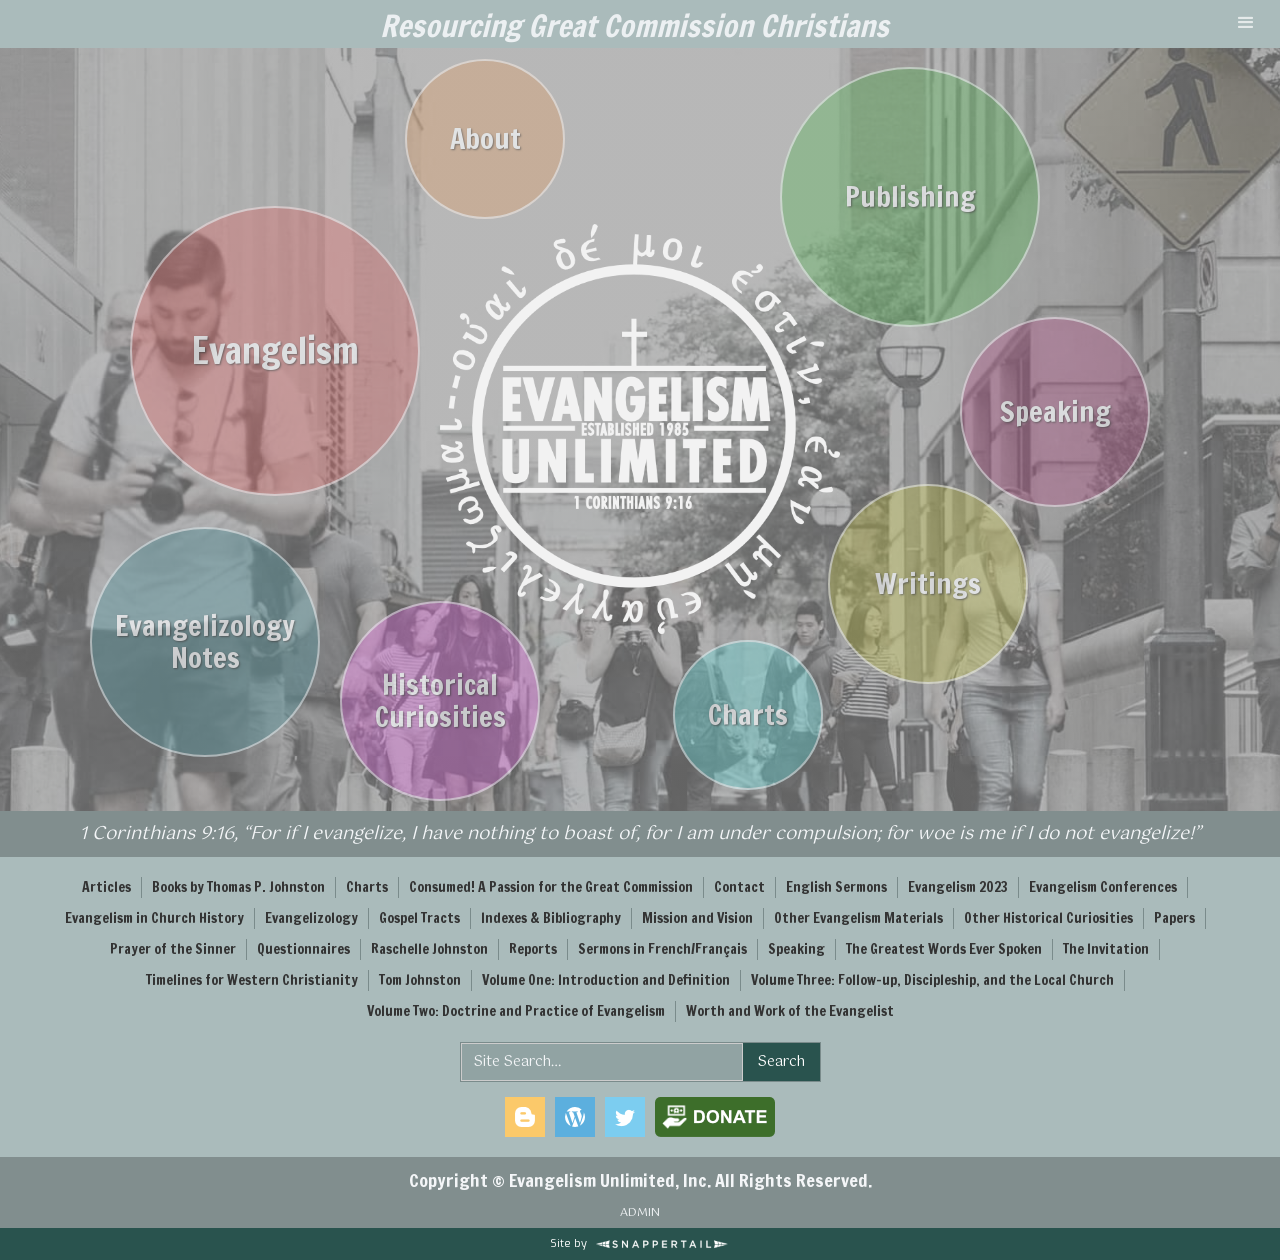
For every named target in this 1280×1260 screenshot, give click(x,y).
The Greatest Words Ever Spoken (944, 949)
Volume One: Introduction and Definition (606, 980)
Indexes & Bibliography (551, 918)
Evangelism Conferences (1103, 887)
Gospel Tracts (419, 918)
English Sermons (836, 887)
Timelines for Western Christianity (252, 980)
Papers (1174, 918)
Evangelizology (311, 918)
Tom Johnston (420, 980)
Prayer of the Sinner (173, 949)
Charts (367, 887)
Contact (739, 887)
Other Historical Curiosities (1048, 918)
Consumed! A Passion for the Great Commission (551, 887)
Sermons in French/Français (662, 949)
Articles (106, 887)
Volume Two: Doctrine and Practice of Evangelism (516, 1011)
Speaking (796, 949)
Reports (533, 949)
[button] (1246, 24)
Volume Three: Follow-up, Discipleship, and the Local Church (932, 980)
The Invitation (1106, 949)
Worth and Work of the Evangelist (790, 1011)
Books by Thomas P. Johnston (238, 887)
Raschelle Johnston (429, 949)
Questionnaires (303, 949)
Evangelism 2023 (958, 887)
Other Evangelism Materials (858, 918)
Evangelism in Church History (154, 918)
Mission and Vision (697, 918)
